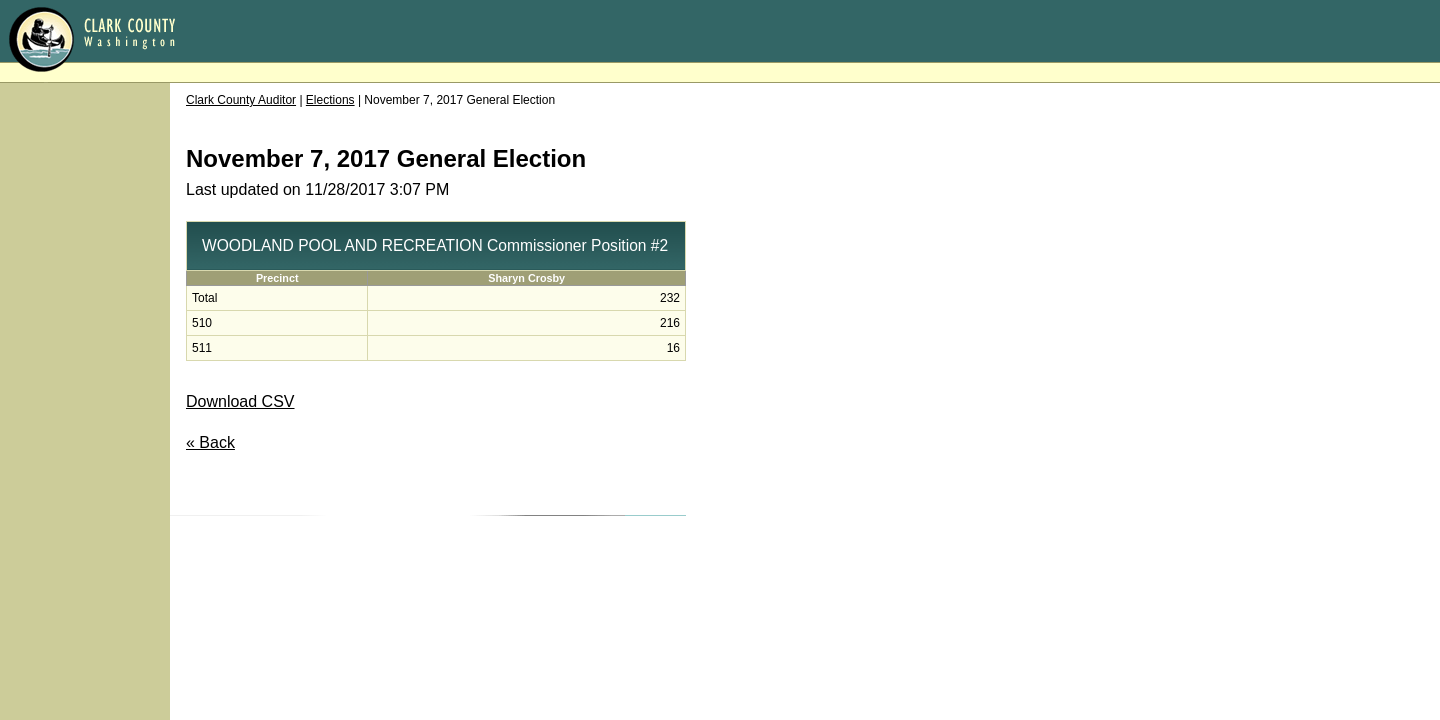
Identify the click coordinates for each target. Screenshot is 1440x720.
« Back (210, 442)
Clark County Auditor (241, 100)
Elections (330, 100)
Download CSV (240, 401)
